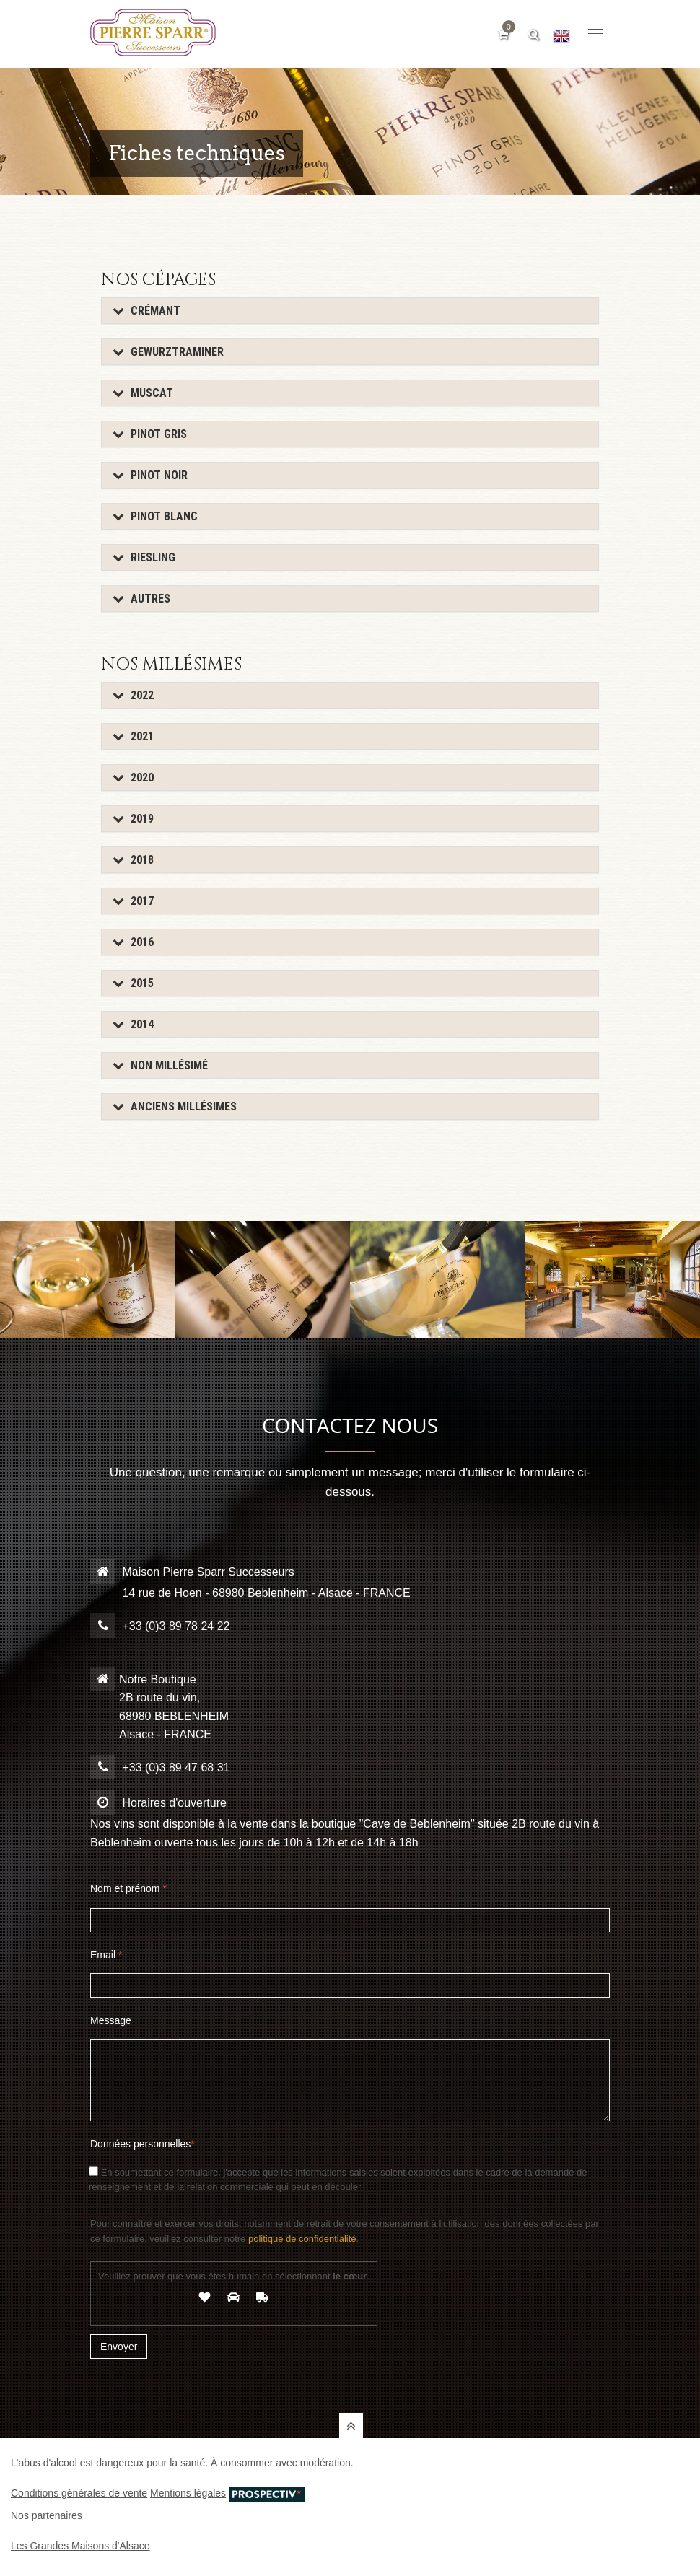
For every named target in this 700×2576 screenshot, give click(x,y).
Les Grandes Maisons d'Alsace (80, 2545)
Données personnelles (142, 2144)
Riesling (144, 557)
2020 (133, 777)
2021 (133, 736)
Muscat (143, 393)
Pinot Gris (150, 434)
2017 (133, 901)
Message (110, 2020)
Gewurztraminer (168, 352)
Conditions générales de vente (79, 2493)
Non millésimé (160, 1065)
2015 (133, 983)
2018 (133, 860)
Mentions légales (188, 2493)
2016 (133, 942)
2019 (133, 818)
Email (106, 1955)
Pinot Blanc (155, 516)
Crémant (146, 310)
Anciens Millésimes (175, 1106)
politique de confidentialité (302, 2238)
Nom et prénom (128, 1888)
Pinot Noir (150, 475)
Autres (141, 598)
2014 (133, 1024)
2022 (133, 695)
